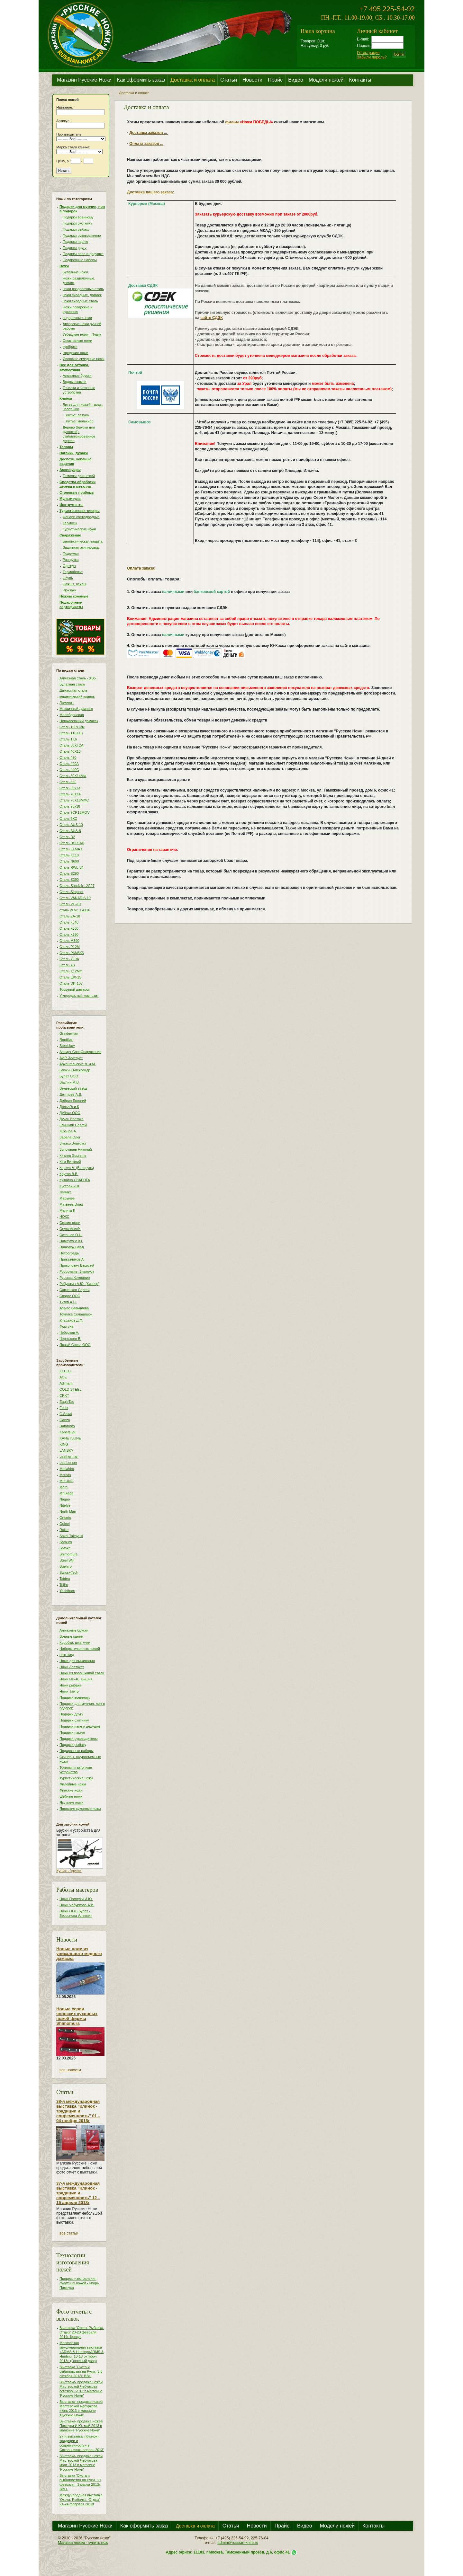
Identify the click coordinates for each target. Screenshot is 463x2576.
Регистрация (368, 52)
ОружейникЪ (70, 1229)
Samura (65, 1542)
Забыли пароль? (372, 57)
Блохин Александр (74, 1070)
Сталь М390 (69, 941)
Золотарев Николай (75, 1149)
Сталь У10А (69, 959)
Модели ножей (326, 80)
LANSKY (66, 1450)
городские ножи (75, 353)
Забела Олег (69, 1137)
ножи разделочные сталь (83, 289)
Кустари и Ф (69, 1186)
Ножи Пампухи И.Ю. (76, 1899)
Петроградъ (69, 1253)
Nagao (64, 1499)
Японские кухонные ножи (80, 1808)
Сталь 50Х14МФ (72, 776)
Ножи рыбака (70, 1685)
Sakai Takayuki (71, 1536)
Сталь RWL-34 (71, 867)
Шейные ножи (70, 1796)
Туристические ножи (79, 529)
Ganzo (64, 1420)
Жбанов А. (68, 1131)
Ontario (65, 1517)
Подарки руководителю (82, 235)
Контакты (360, 80)
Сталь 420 (68, 757)
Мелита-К (67, 1210)
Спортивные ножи (77, 340)
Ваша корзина (318, 31)
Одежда (69, 566)
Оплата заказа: (141, 568)
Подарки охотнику (77, 223)
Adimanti (66, 1383)
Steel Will (66, 1560)
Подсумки (71, 553)
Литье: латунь (77, 415)
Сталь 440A (69, 764)
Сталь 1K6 (68, 739)
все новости (70, 2070)
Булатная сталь (72, 684)
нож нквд (66, 1655)
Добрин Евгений (72, 1100)
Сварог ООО (69, 1296)
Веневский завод (73, 1088)
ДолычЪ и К (69, 1107)
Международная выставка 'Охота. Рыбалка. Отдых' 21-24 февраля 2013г (81, 2499)
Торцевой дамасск (74, 989)
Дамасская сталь (73, 690)
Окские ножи (69, 1223)
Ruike (63, 1530)
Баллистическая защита (83, 541)
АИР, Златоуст (71, 1058)
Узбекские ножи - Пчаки (82, 334)
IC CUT (65, 1371)
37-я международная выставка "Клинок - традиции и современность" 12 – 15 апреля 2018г (78, 2193)
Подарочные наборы (80, 260)
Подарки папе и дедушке (83, 254)
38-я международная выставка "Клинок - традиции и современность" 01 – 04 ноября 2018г (78, 2111)
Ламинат (66, 702)
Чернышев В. (70, 1339)
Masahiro (66, 1469)
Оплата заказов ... (146, 143)
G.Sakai (65, 1414)
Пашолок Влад (71, 1247)
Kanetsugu (68, 1432)
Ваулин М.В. (69, 1082)
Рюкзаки (70, 590)
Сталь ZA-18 (69, 916)
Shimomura (68, 1554)
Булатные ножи (75, 272)
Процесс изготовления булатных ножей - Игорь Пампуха (79, 2283)
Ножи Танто (69, 1691)
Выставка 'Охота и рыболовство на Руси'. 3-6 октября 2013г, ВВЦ (81, 2371)
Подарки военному (78, 217)
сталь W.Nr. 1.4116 (74, 910)
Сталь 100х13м (72, 727)
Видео (295, 80)
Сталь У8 (67, 965)
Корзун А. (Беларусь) (76, 1168)
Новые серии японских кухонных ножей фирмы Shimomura (76, 2016)
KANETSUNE (70, 1438)
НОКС (64, 1216)
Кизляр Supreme (72, 1155)
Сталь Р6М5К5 (71, 953)
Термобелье (73, 572)
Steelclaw (67, 1046)
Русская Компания (74, 1277)
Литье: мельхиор (80, 421)
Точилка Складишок (75, 1314)
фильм (249, 122)
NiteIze (64, 1505)
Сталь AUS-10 (71, 825)
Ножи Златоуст (71, 1667)
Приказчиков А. (72, 1259)
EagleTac (66, 1401)
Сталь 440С (69, 770)
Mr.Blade (66, 1493)
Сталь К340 (68, 922)
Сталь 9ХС (68, 818)
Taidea (64, 1578)
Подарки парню (75, 241)
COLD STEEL (70, 1389)
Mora (63, 1487)
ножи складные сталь (80, 301)
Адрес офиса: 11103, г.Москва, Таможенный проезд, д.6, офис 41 (228, 2552)
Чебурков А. (69, 1332)
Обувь (68, 578)
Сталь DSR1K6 (71, 843)
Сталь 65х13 (69, 788)
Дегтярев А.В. (70, 1094)
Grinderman (68, 1033)
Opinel (64, 1524)
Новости (252, 80)
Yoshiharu (67, 1591)
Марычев (67, 1198)
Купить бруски (69, 1871)
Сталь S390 (69, 879)
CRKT (64, 1395)
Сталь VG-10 (70, 904)
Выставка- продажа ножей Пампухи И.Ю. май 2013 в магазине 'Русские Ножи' (81, 2425)
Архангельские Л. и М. (77, 1064)
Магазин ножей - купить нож (83, 2542)
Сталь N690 (69, 861)
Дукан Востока (71, 1119)
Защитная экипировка (81, 547)
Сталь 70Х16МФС (74, 800)
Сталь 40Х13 (70, 751)
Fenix (63, 1408)
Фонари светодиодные (81, 517)
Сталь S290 (69, 873)
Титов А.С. (68, 1302)
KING (63, 1444)
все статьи (68, 2233)
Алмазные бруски (77, 375)
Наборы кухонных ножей (79, 1649)
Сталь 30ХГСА (71, 745)
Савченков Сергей (74, 1290)
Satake (64, 1548)
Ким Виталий (70, 1162)
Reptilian (66, 1039)
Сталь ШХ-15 (70, 977)
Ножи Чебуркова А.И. (77, 1905)
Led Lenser (68, 1463)
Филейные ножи (72, 1784)
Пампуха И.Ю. (71, 1241)
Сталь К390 (68, 934)
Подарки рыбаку (76, 229)
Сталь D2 (67, 837)
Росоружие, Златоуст (76, 1271)
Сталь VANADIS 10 (75, 898)
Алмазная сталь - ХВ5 (77, 678)
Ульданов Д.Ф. (71, 1320)
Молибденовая (71, 715)
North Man (67, 1511)
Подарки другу (74, 248)
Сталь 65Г (67, 782)
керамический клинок (77, 696)
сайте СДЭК (211, 317)
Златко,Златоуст (72, 1143)
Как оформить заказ (141, 80)
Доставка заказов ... (148, 132)
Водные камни (74, 382)
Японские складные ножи (83, 359)
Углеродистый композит (79, 995)
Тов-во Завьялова (74, 1308)
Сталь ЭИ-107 (71, 983)
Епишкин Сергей (73, 1125)
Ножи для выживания (77, 1661)
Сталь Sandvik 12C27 (77, 886)
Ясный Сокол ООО (75, 1345)
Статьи (228, 80)
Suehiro (65, 1566)
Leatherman (68, 1456)
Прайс (275, 80)
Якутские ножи (71, 1802)
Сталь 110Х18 (71, 733)
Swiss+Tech (68, 1572)
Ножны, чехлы (74, 584)
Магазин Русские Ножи (84, 80)
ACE (63, 1377)
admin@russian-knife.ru (237, 2542)
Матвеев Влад (71, 1204)
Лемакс (65, 1192)
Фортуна (66, 1326)
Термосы (70, 523)
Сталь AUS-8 (70, 831)
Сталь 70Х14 (70, 794)
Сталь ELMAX (70, 849)
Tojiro (63, 1585)
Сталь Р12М (69, 947)
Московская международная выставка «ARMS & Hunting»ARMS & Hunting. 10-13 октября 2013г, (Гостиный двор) (81, 2352)
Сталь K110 (69, 855)
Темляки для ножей (79, 476)
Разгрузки (71, 560)
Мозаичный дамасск (76, 709)
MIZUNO (66, 1481)
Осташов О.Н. (71, 1235)
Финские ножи (71, 1790)
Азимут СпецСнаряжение (80, 1052)
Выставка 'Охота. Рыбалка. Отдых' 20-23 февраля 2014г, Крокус (81, 2332)
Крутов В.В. (68, 1174)
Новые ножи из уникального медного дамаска (79, 1953)
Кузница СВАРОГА (74, 1180)
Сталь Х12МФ (70, 971)
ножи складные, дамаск (82, 295)
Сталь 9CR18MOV (74, 812)
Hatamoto (67, 1426)
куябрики (70, 347)
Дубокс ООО (69, 1113)
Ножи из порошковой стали (81, 1673)
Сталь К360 (68, 928)
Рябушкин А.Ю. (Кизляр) (79, 1284)
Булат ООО (68, 1076)
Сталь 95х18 (69, 806)
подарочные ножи (77, 318)
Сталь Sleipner (71, 892)
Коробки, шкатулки (74, 1642)
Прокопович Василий (76, 1265)
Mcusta (65, 1475)
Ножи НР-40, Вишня (75, 1679)
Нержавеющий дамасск (78, 721)
